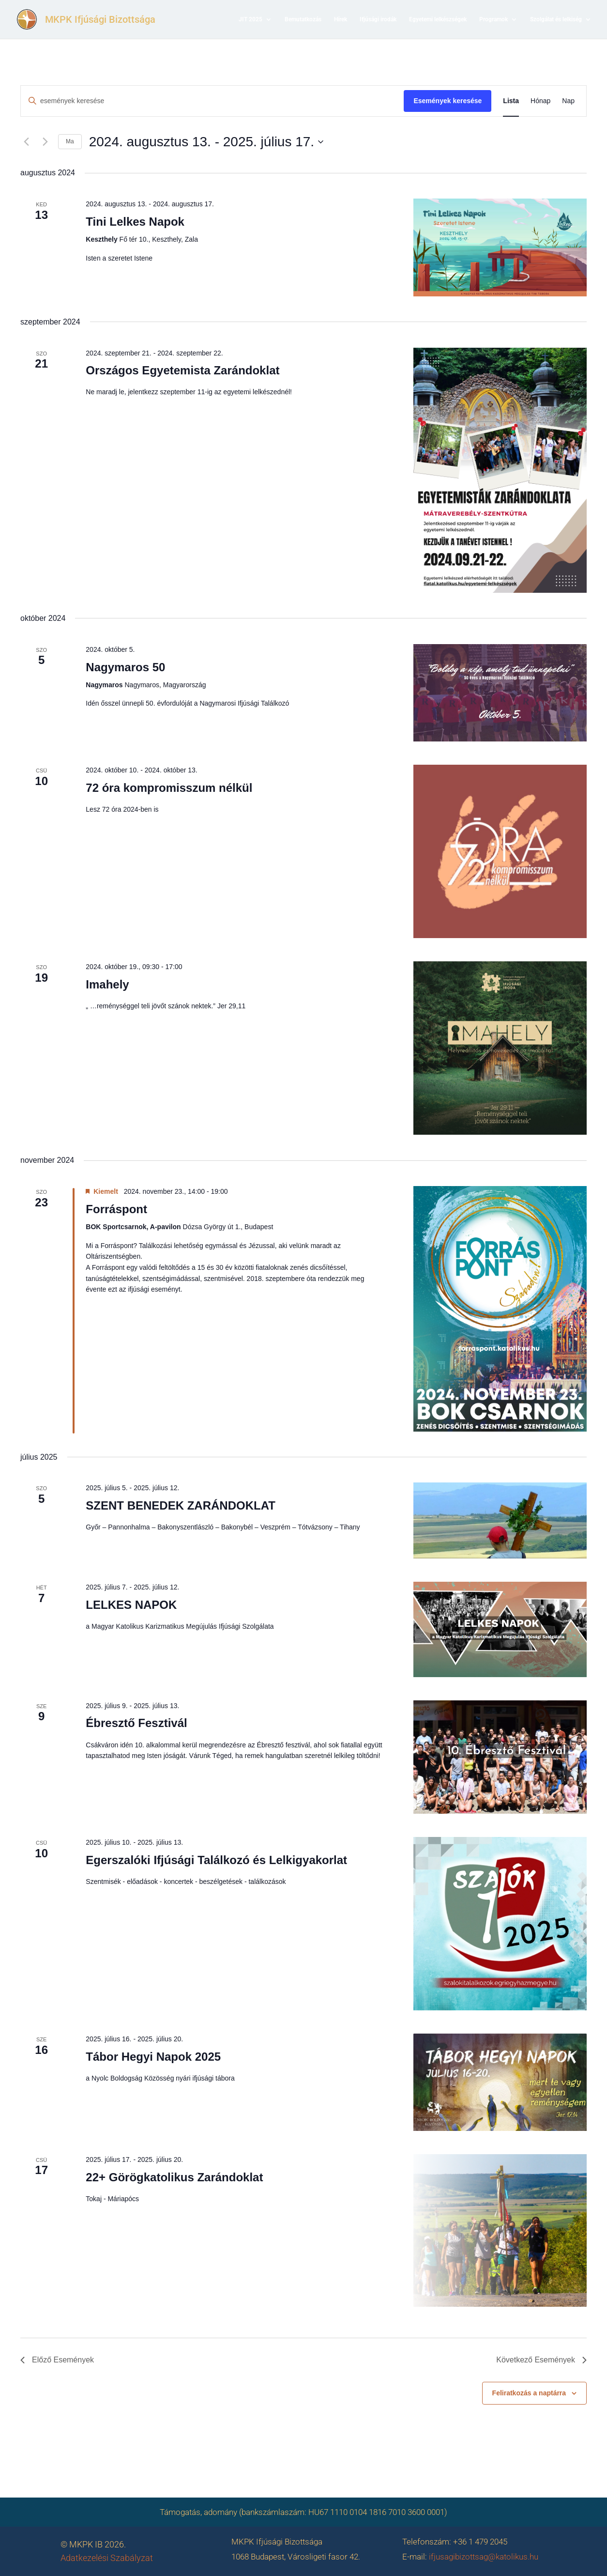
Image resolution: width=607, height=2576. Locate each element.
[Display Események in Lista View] (511, 101)
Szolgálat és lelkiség (556, 19)
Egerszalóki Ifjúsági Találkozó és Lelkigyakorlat (216, 1859)
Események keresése (447, 101)
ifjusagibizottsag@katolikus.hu (483, 2556)
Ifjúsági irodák (378, 19)
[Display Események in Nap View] (568, 101)
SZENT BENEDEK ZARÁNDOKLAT (180, 1505)
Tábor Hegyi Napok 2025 (153, 2056)
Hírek (340, 19)
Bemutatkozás (303, 19)
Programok (493, 19)
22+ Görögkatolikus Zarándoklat (174, 2177)
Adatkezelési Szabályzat (107, 2558)
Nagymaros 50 (125, 667)
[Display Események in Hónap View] (540, 101)
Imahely (107, 984)
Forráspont (116, 1209)
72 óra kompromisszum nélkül (169, 787)
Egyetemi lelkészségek (438, 19)
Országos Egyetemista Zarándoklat (182, 370)
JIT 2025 (250, 19)
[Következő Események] (45, 142)
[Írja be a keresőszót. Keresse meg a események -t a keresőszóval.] (212, 101)
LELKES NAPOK (131, 1604)
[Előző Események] (26, 142)
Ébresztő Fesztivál (136, 1722)
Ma (70, 141)
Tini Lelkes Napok (135, 221)
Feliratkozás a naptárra (529, 2393)
